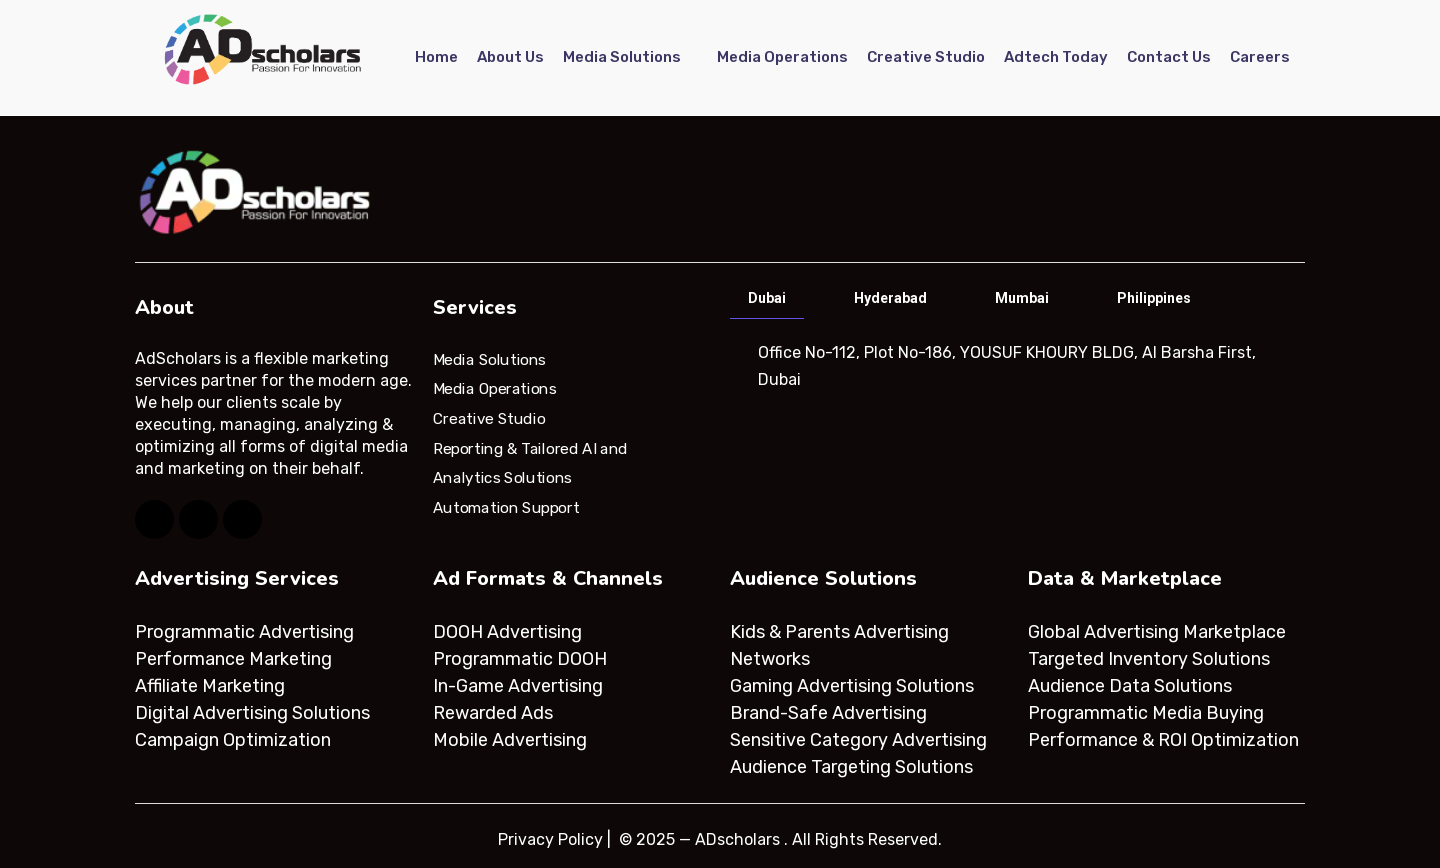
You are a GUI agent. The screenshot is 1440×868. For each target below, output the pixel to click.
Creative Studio (926, 57)
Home (436, 57)
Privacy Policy (550, 839)
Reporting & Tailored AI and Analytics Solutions (530, 463)
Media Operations (782, 57)
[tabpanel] (1015, 366)
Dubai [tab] (767, 298)
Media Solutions (622, 57)
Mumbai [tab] (1022, 298)
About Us (510, 57)
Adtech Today (1056, 57)
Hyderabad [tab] (890, 298)
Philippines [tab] (1154, 298)
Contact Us (1169, 57)
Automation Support (506, 508)
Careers (1260, 57)
